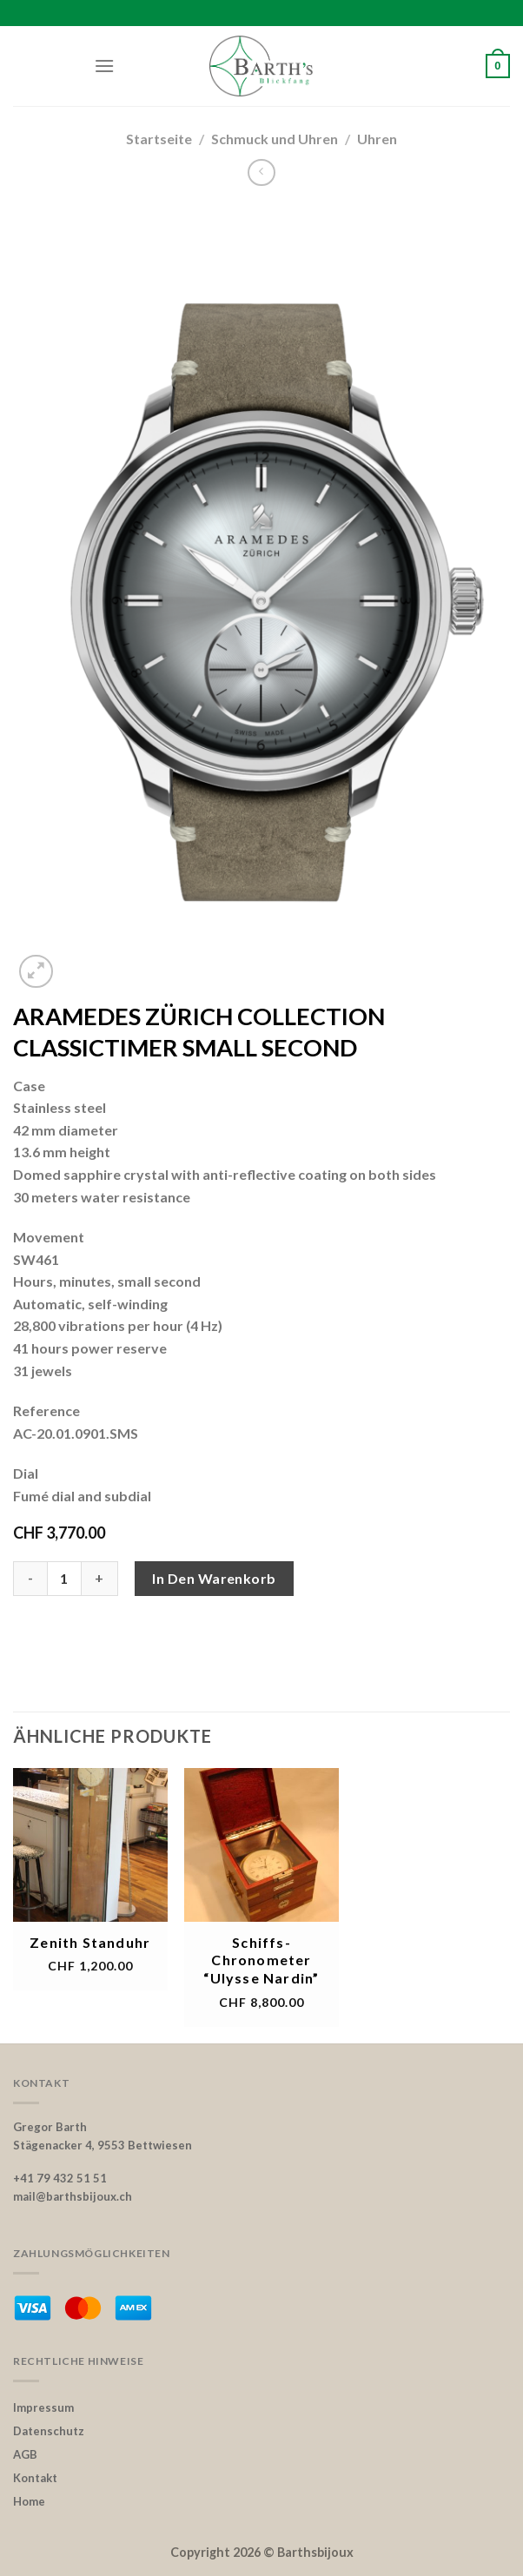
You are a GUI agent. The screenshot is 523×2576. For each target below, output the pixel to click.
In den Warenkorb (214, 1578)
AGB (25, 2454)
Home (29, 2501)
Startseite (159, 138)
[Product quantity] (64, 1578)
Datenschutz (48, 2431)
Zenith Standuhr (90, 1942)
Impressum (43, 2407)
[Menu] (104, 65)
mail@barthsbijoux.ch (72, 2196)
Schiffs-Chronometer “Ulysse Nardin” (261, 1960)
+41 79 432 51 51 (60, 2178)
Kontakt (35, 2478)
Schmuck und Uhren (274, 138)
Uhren (377, 138)
